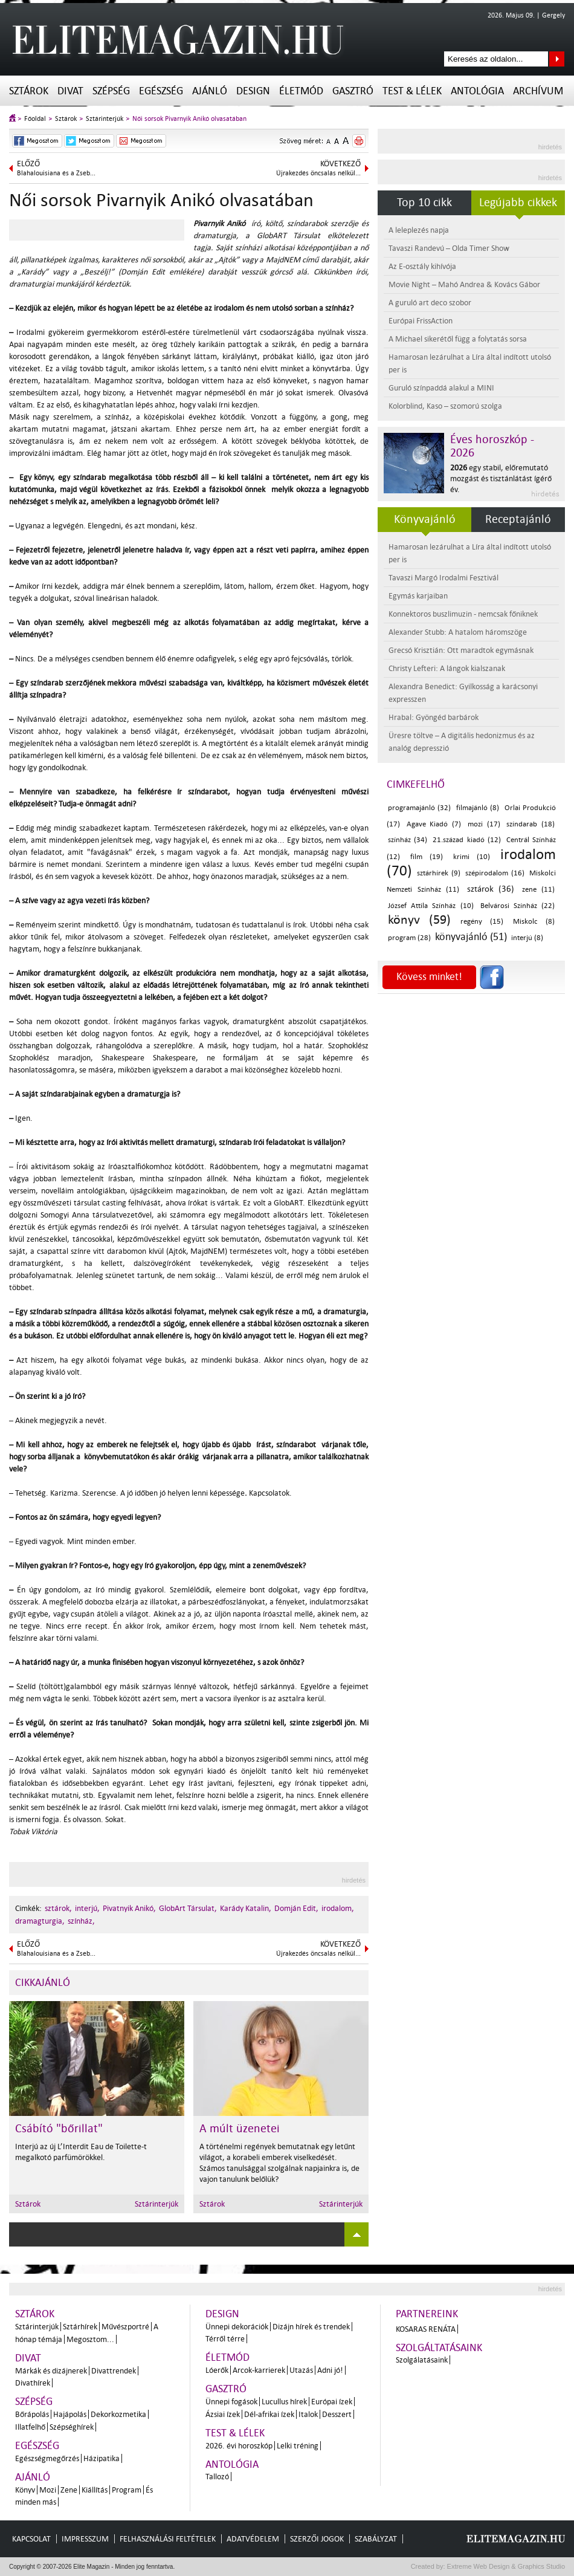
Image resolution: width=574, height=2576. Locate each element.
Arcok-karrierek (259, 2370)
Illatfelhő (30, 2427)
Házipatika (101, 2458)
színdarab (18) (530, 824)
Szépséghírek (72, 2427)
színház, (81, 1921)
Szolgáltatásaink (439, 2348)
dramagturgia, (40, 1921)
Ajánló (209, 91)
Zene (68, 2489)
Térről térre (225, 2338)
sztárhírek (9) (438, 873)
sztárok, (58, 1908)
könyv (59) (419, 919)
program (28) (409, 938)
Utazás (301, 2370)
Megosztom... (90, 2339)
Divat (70, 91)
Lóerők (216, 2370)
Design (253, 91)
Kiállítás (95, 2489)
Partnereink (427, 2314)
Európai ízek (331, 2401)
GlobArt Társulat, (188, 1908)
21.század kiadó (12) (466, 840)
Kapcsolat (31, 2538)
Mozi (47, 2489)
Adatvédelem (253, 2538)
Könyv (25, 2489)
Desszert (337, 2414)
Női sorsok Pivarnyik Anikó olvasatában (189, 119)
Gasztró (352, 91)
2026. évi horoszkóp (238, 2445)
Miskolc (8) (534, 922)
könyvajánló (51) (471, 936)
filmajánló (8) (477, 808)
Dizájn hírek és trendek (311, 2326)
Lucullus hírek (284, 2401)
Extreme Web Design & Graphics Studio (505, 2566)
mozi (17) (484, 824)
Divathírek (32, 2382)
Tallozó (217, 2476)
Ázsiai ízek (222, 2414)
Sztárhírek (80, 2326)
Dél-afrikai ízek (269, 2414)
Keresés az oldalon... (556, 59)
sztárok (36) (491, 889)
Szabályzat (376, 2538)
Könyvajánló (425, 519)
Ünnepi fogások (231, 2401)
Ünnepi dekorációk (236, 2326)
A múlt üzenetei (239, 2128)
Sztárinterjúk (104, 119)
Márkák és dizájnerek (51, 2370)
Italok (308, 2414)
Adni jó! (330, 2370)
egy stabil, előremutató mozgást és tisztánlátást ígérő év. (501, 478)
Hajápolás (69, 2414)
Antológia (477, 91)
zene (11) (538, 890)
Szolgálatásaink (422, 2359)
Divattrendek (113, 2370)
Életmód (301, 91)
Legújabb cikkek (518, 202)
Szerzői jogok (317, 2538)
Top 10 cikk (424, 202)
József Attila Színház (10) (431, 906)
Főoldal (35, 119)
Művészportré (125, 2326)
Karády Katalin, (245, 1908)
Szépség (111, 91)
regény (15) (481, 922)
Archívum (538, 91)
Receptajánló (518, 519)
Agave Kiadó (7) (434, 824)
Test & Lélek (412, 91)
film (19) (426, 857)
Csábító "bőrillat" (59, 2128)
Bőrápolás (32, 2414)
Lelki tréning (297, 2445)
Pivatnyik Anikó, (129, 1908)
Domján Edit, (296, 1908)
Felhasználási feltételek (168, 2538)
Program (126, 2489)
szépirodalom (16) (494, 873)
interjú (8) (527, 938)
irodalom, (337, 1908)
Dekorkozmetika (118, 2414)
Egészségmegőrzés (47, 2458)
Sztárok (28, 91)
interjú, (87, 1908)
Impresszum (85, 2538)
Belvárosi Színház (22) (517, 906)
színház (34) (407, 840)
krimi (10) (472, 857)
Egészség (161, 91)
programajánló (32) (419, 808)
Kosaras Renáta (426, 2329)
